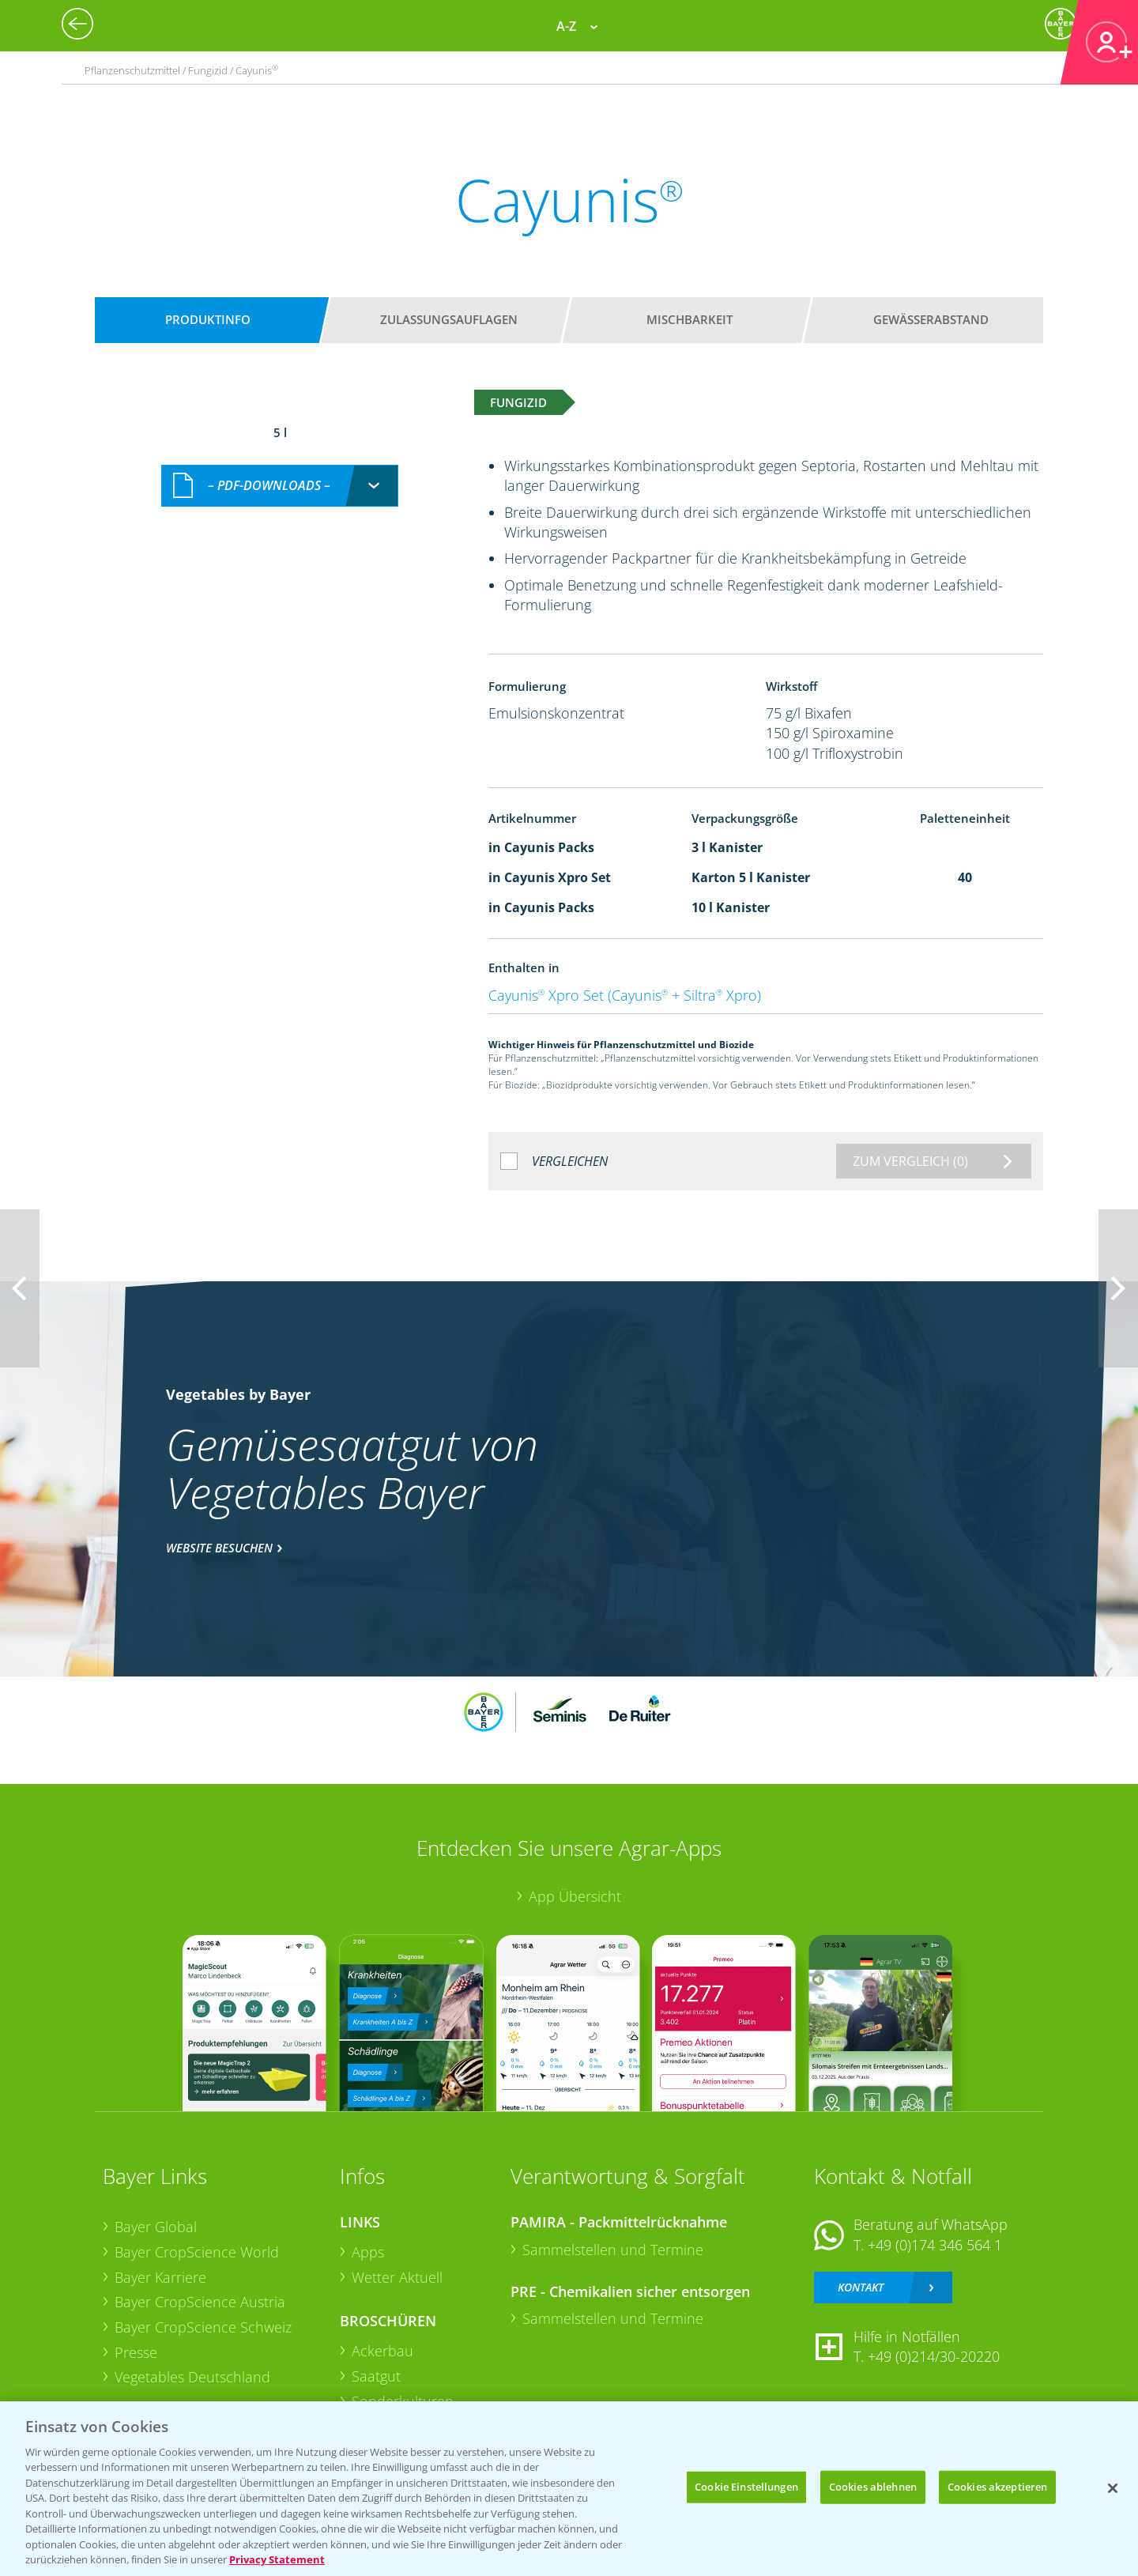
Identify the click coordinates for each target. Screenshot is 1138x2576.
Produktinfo (208, 319)
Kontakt (861, 2287)
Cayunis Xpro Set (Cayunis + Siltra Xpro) (624, 995)
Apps (368, 2251)
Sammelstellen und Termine (612, 2249)
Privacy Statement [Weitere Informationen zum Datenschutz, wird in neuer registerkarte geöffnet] (277, 2559)
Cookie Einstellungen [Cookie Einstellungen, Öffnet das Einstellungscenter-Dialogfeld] (746, 2487)
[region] (569, 2488)
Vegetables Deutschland (192, 2376)
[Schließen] (1112, 2488)
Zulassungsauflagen (449, 319)
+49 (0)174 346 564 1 (935, 2244)
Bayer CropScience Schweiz (203, 2327)
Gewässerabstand (931, 319)
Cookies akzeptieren (997, 2487)
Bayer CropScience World (197, 2251)
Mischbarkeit (689, 319)
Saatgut (376, 2376)
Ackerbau (382, 2350)
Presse (136, 2352)
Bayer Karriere (160, 2277)
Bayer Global (156, 2226)
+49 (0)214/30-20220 (934, 2356)
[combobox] (279, 486)
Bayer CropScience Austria (200, 2301)
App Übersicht (575, 1896)
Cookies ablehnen (873, 2487)
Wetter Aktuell (397, 2277)
